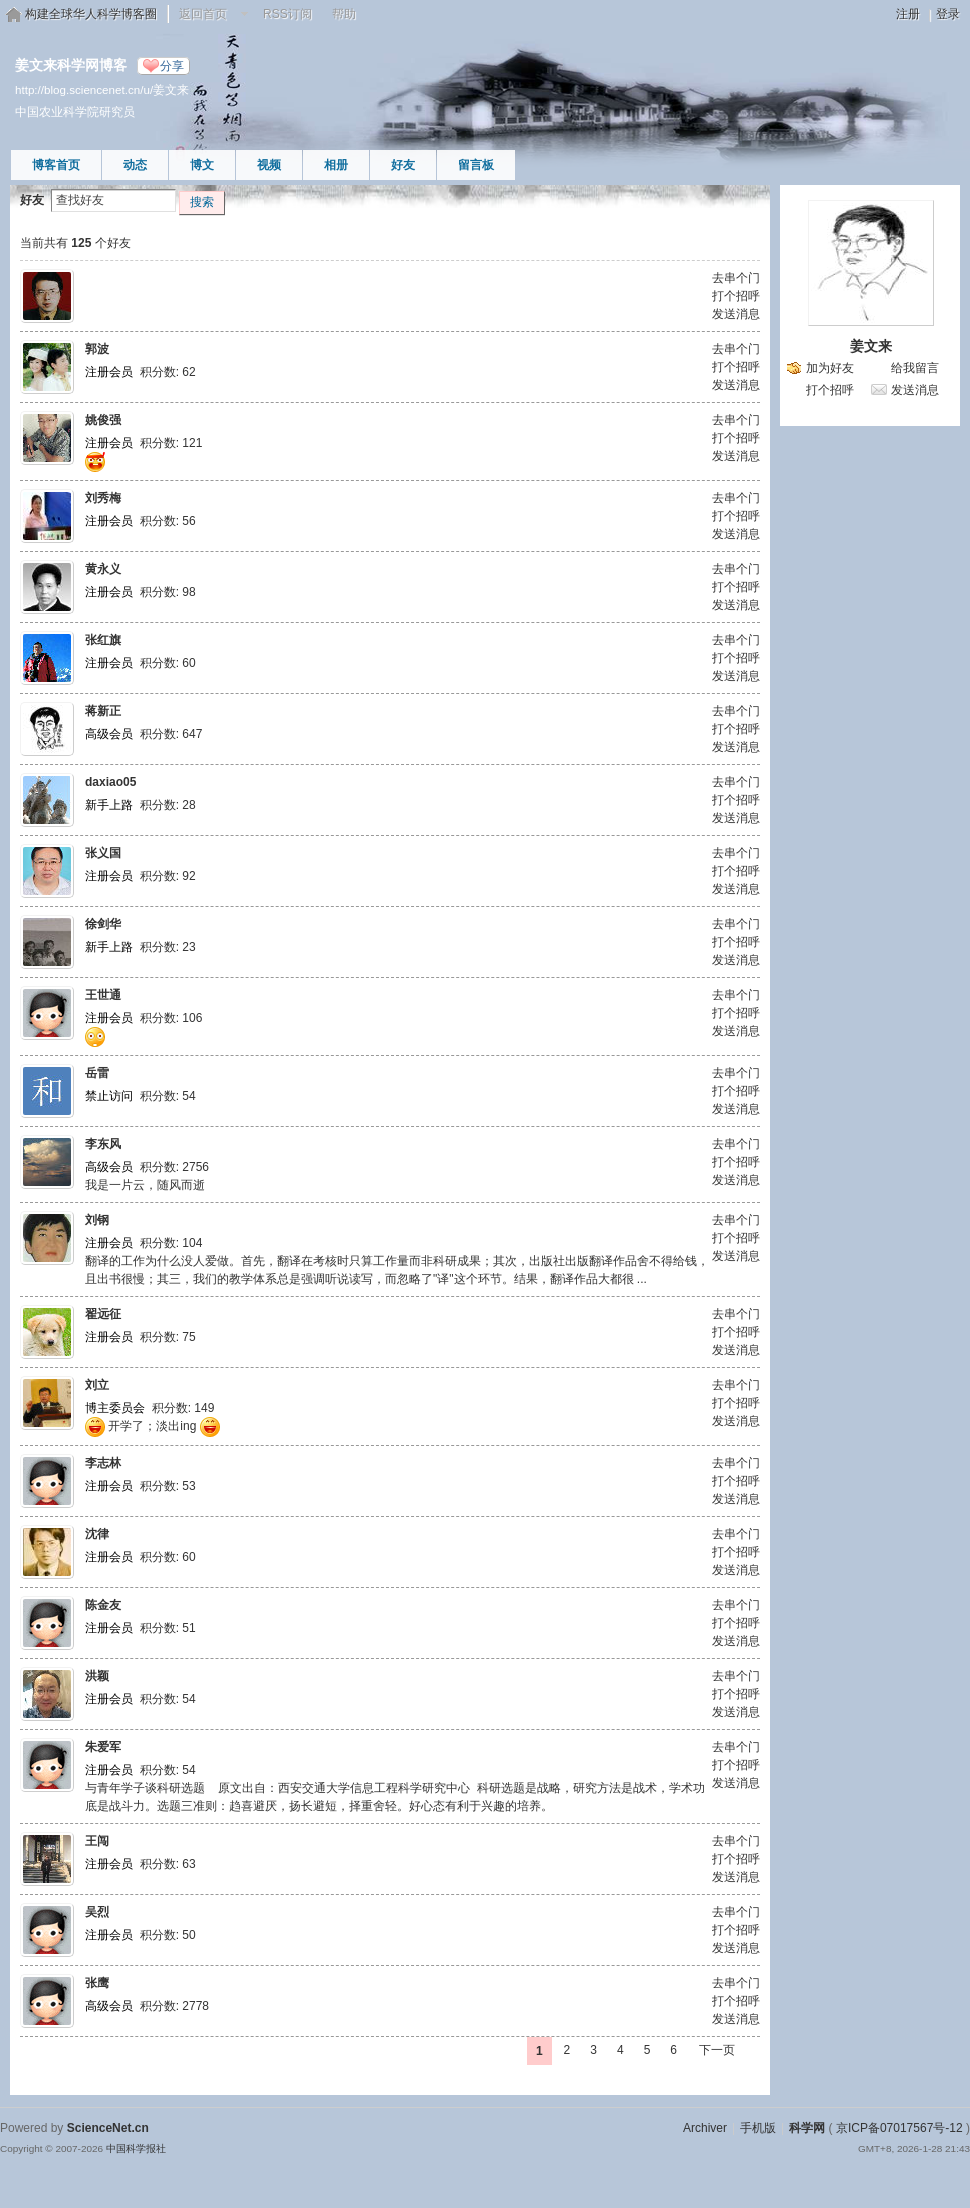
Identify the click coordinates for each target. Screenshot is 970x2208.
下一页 (717, 2050)
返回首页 (203, 14)
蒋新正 (103, 711)
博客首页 (56, 165)
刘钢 (97, 1220)
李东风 (103, 1144)
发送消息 (736, 314)
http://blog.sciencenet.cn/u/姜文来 (102, 89)
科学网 (807, 2128)
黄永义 (103, 569)
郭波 (97, 349)
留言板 (476, 165)
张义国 (103, 853)
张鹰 (97, 1983)
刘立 (97, 1385)
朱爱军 (103, 1747)
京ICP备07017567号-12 (899, 2128)
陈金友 (103, 1605)
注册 (908, 14)
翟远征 (103, 1314)
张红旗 (103, 640)
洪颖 (97, 1676)
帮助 (344, 14)
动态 (135, 165)
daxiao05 (110, 782)
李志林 (103, 1463)
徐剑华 (103, 924)
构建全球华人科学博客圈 (91, 14)
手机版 (758, 2128)
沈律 (97, 1534)
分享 (172, 66)
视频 (269, 165)
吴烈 (97, 1912)
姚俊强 (103, 420)
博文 (202, 165)
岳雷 (97, 1073)
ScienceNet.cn (108, 2128)
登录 (948, 14)
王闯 (97, 1841)
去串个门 (736, 278)
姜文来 (871, 346)
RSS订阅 (287, 14)
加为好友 (830, 368)
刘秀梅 (103, 498)
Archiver (705, 2128)
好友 (403, 165)
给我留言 (915, 368)
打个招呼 (736, 296)
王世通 (103, 995)
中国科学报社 (136, 2148)
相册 (336, 165)
